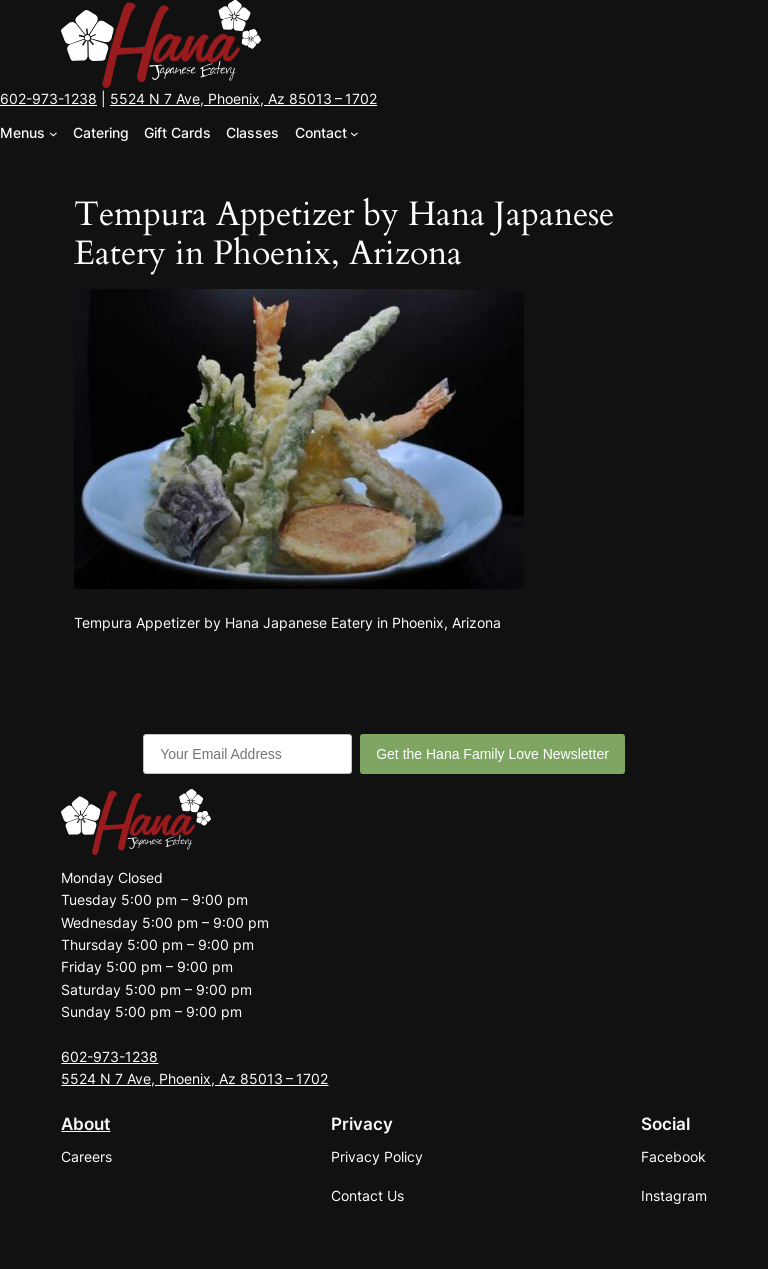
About (85, 1124)
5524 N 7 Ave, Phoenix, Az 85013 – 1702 (243, 98)
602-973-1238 (48, 98)
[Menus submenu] (53, 133)
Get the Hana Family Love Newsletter (492, 754)
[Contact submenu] (354, 133)
